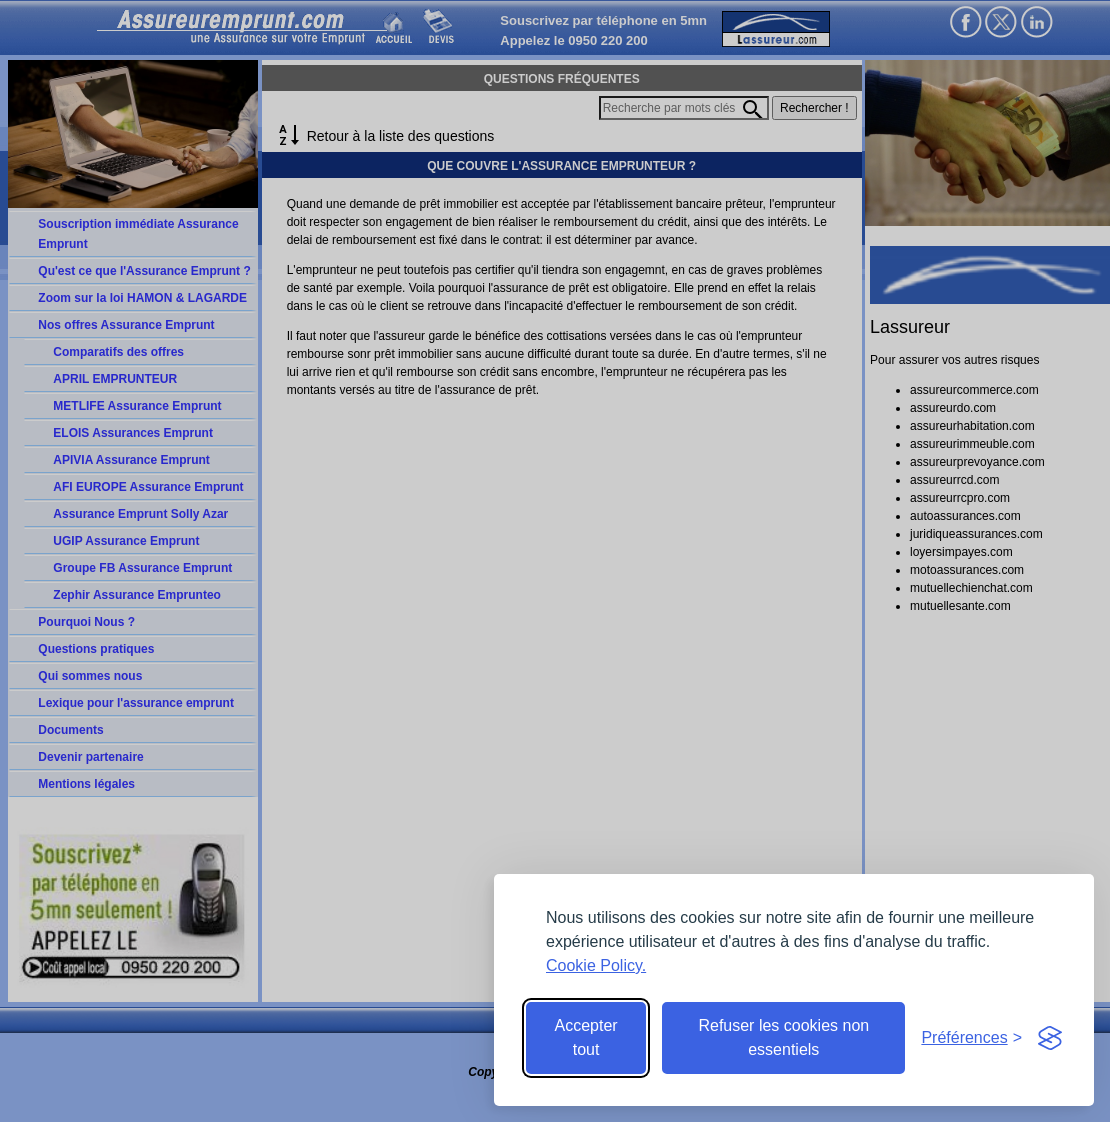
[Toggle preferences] (971, 1038)
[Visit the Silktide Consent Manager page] (1050, 1038)
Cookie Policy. (596, 965)
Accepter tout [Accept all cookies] (586, 1037)
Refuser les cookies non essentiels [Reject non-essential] (783, 1037)
